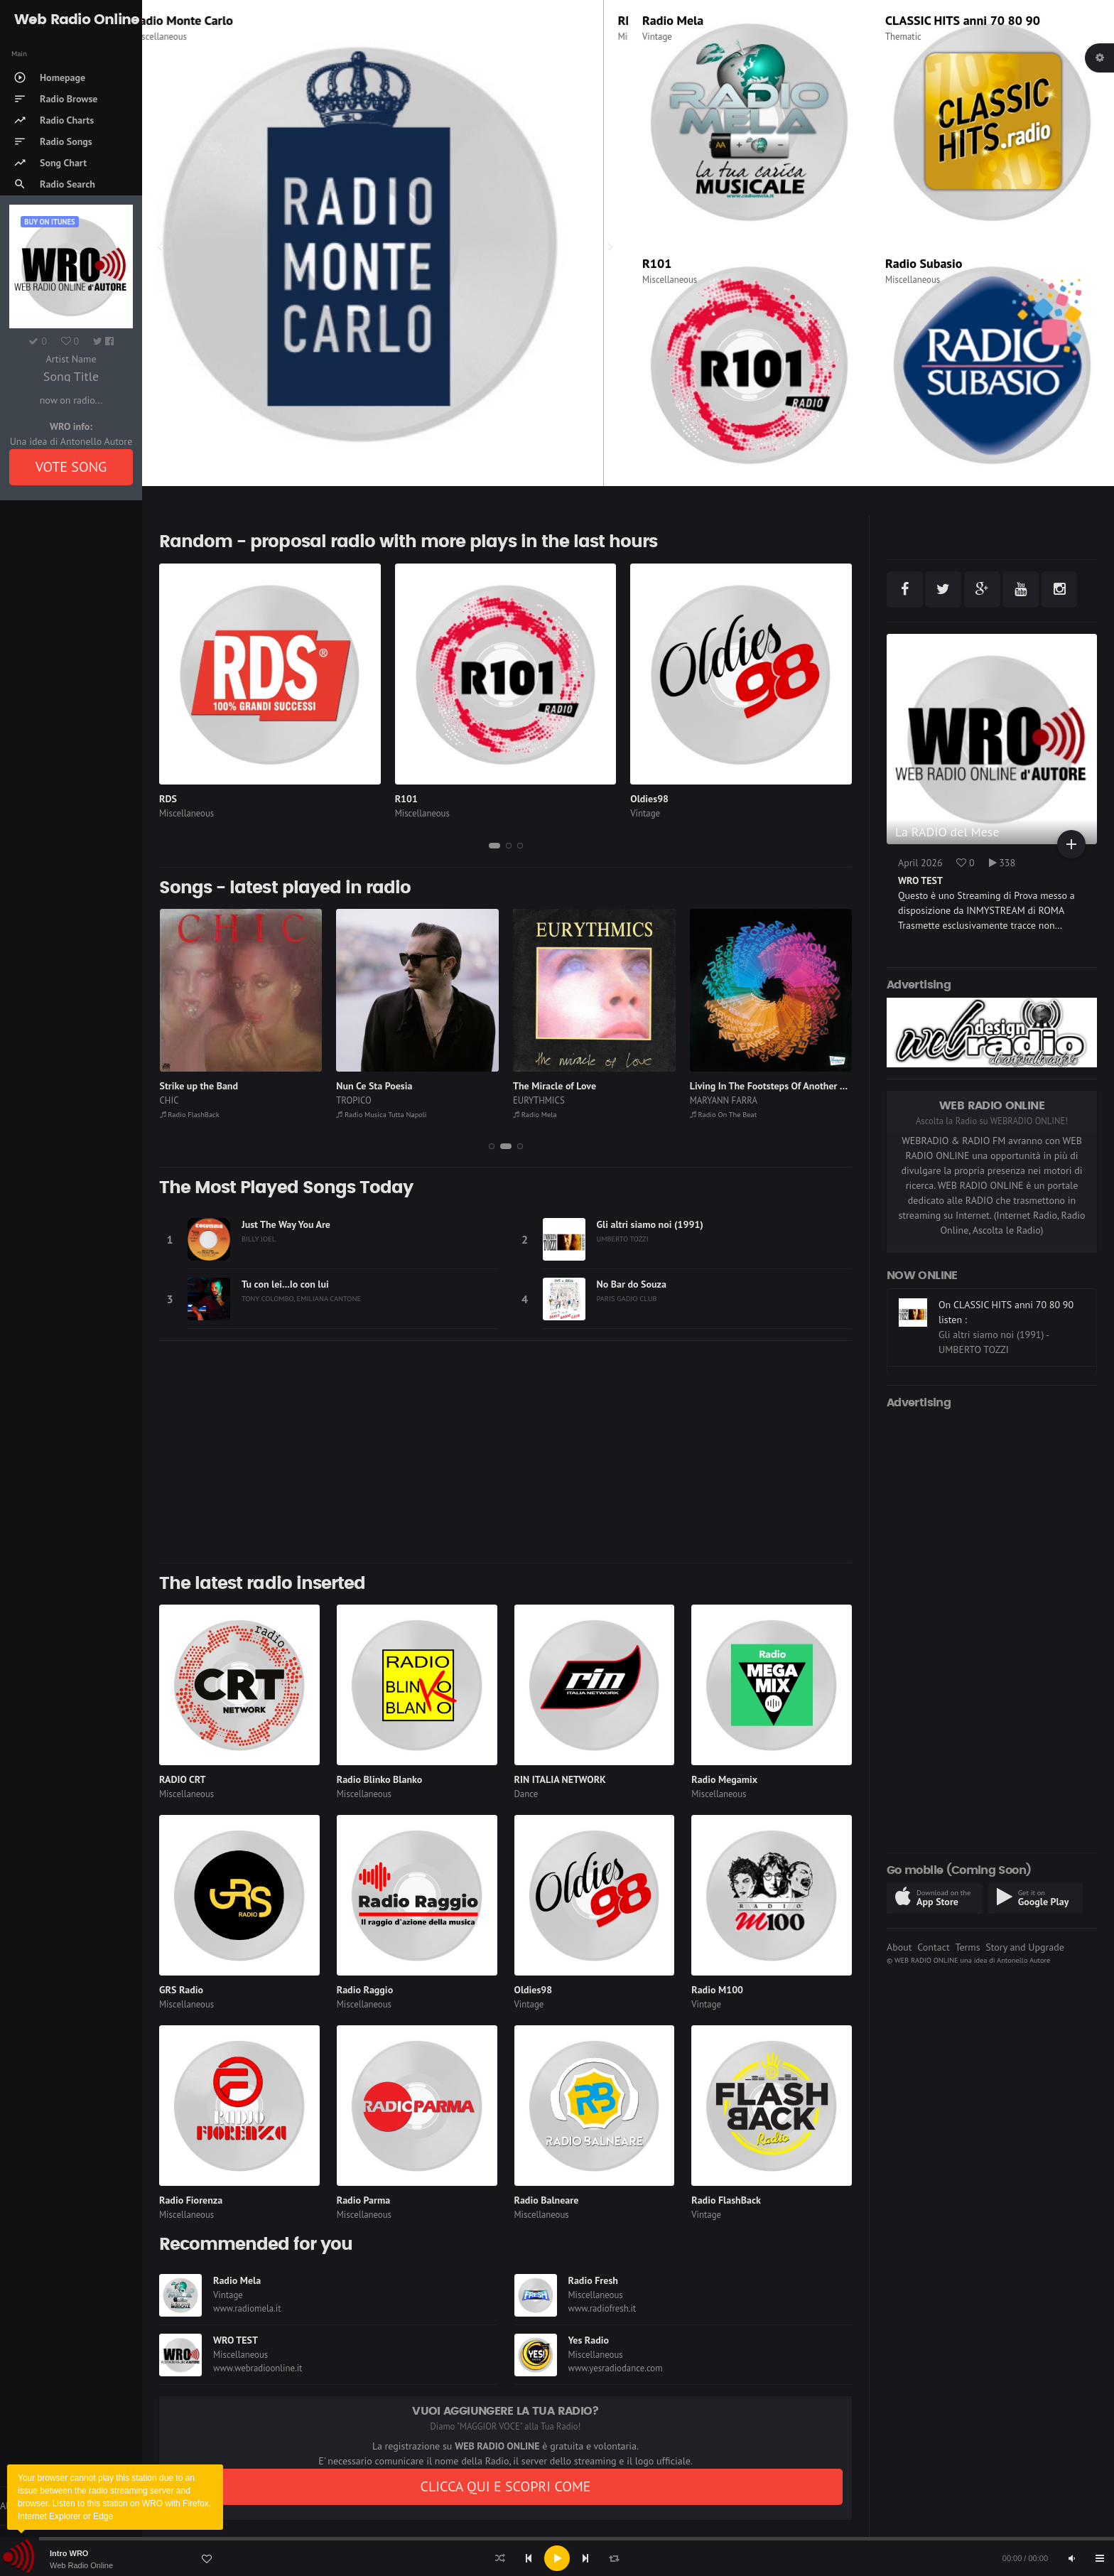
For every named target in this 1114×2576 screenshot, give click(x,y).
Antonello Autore (1023, 1960)
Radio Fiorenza (190, 2200)
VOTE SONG (71, 467)
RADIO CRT (182, 1779)
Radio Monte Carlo (206, 20)
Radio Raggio (365, 1989)
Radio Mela (672, 20)
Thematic (903, 37)
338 (1002, 862)
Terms (967, 1947)
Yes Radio (589, 2340)
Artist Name (70, 358)
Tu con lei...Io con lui (285, 1284)
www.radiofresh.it (602, 2308)
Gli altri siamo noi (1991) (650, 1224)
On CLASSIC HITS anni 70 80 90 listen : (1006, 1362)
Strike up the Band (199, 1085)
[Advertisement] (505, 1451)
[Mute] (1071, 2558)
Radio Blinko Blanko (379, 1779)
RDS (168, 798)
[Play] (557, 2558)
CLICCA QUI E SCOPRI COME (505, 2486)
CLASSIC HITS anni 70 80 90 (962, 20)
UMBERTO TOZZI (623, 1239)
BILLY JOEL (259, 1239)
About (899, 1947)
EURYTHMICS (539, 1100)
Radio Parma (363, 2200)
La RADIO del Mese (947, 832)
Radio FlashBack (190, 1114)
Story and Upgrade (1024, 1947)
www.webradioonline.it (257, 2368)
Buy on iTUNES (49, 222)
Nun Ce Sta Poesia (374, 1085)
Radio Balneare (546, 2200)
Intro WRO (69, 2553)
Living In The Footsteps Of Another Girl (772, 1085)
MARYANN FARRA (723, 1100)
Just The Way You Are (286, 1224)
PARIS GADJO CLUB (627, 1298)
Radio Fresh (593, 2280)
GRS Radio (181, 1989)
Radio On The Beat (723, 1114)
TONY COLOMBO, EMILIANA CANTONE (301, 1298)
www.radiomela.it (247, 2308)
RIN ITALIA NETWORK (560, 1779)
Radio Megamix (724, 1779)
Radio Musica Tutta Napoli (381, 1114)
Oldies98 (649, 798)
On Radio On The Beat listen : (1001, 1292)
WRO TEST (235, 2340)
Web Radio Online (81, 2565)
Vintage (657, 37)
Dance (526, 1794)
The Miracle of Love (554, 1085)
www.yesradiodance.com (615, 2368)
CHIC (169, 1100)
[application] (557, 2558)
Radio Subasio (923, 263)
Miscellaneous (183, 37)
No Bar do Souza (631, 1284)
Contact (933, 1947)
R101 (656, 263)
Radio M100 (717, 1989)
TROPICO (354, 1100)
